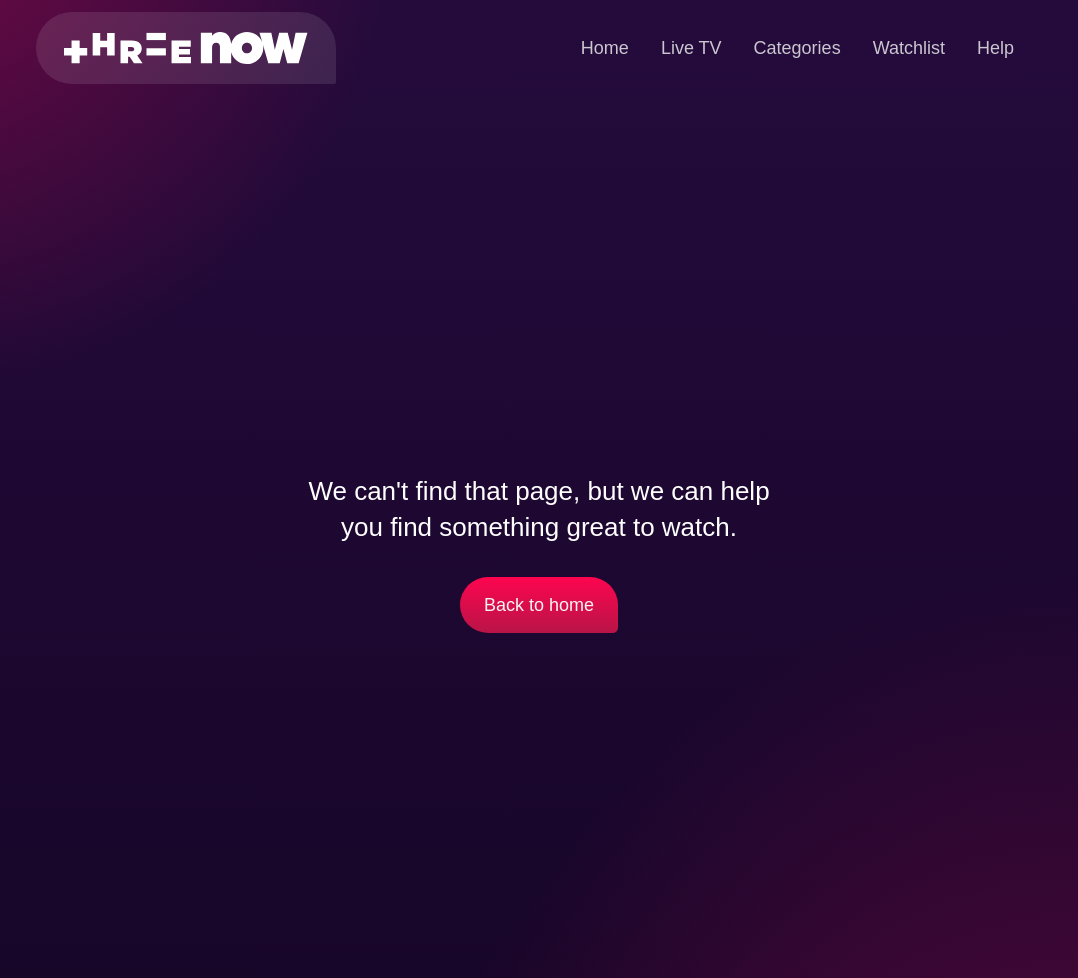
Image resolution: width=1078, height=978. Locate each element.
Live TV (691, 48)
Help (995, 48)
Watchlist (909, 48)
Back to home (539, 605)
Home (605, 48)
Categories (797, 48)
